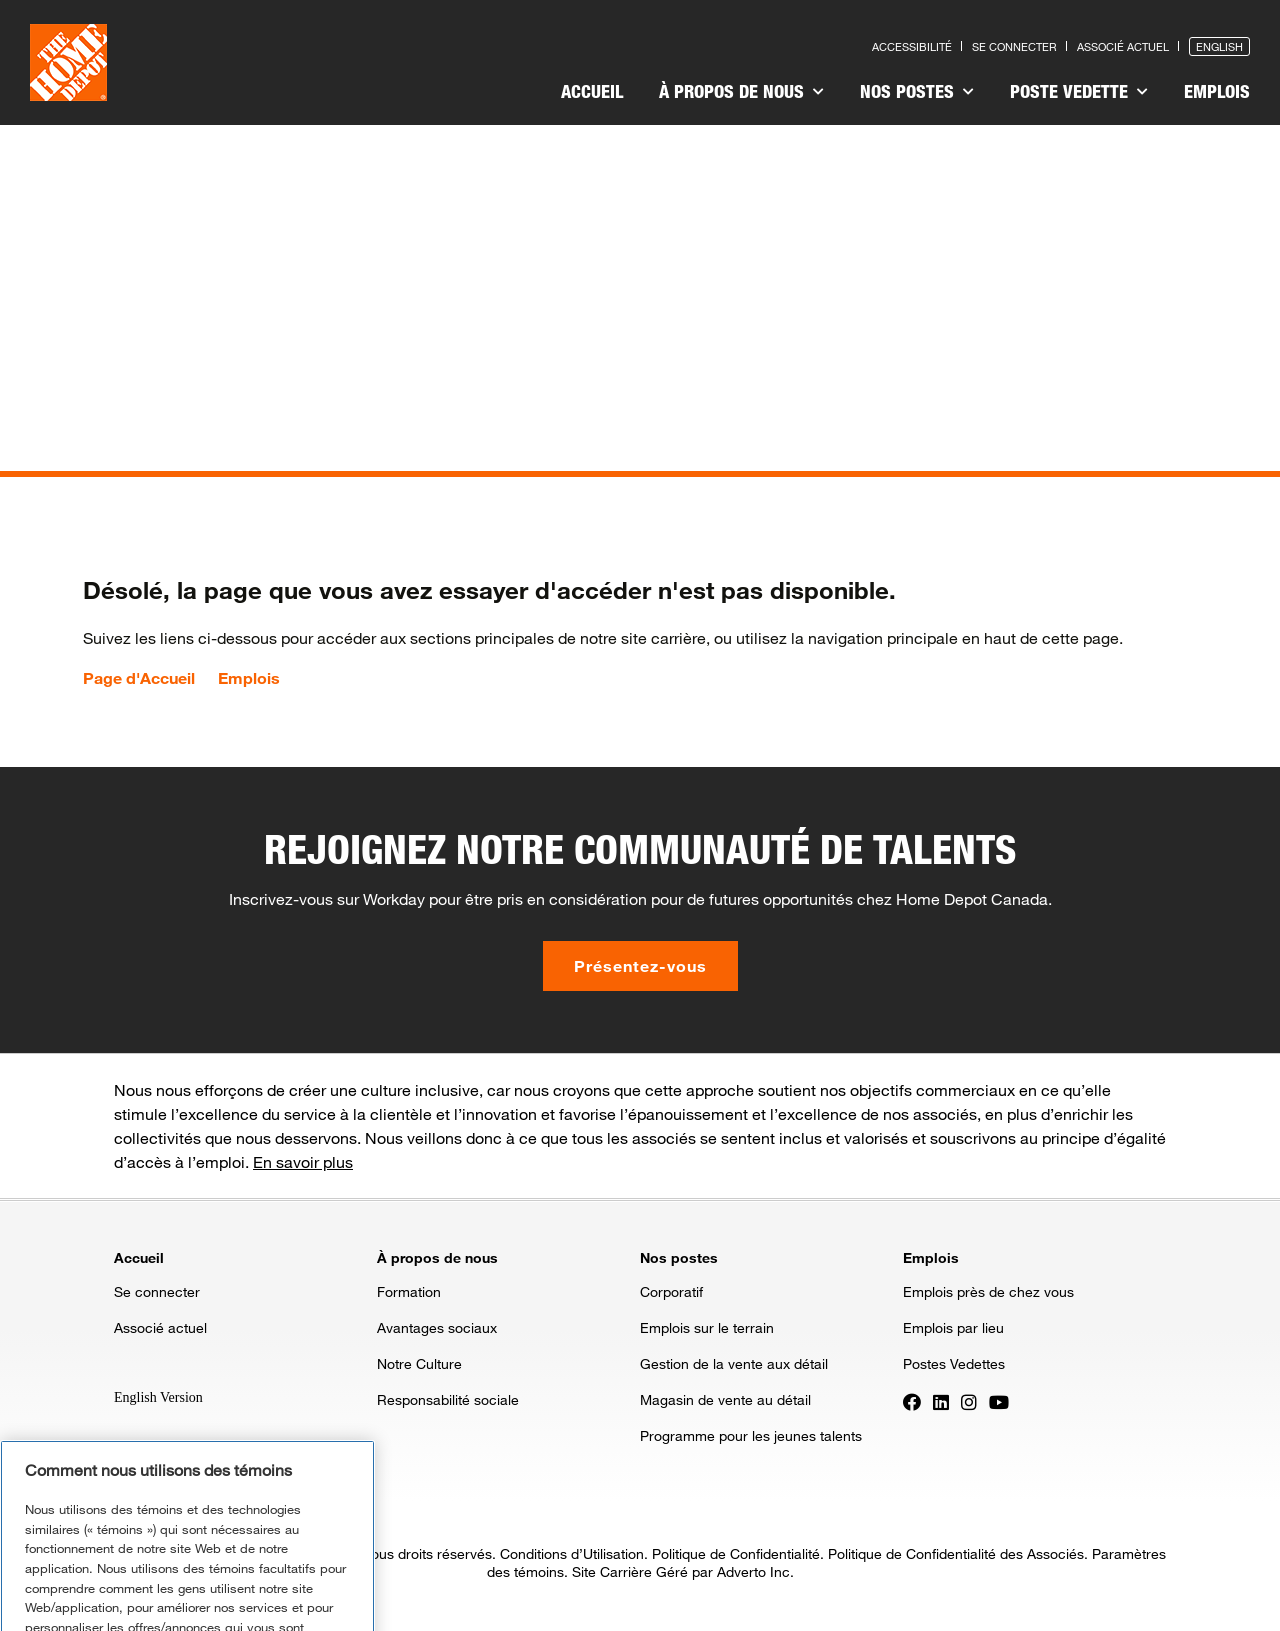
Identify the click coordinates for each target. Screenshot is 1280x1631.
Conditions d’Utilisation (572, 1553)
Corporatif (671, 1291)
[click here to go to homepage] (68, 62)
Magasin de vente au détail (725, 1399)
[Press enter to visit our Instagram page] (969, 1401)
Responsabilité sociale (448, 1399)
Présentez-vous (640, 965)
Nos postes (917, 91)
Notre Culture (419, 1363)
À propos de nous (741, 91)
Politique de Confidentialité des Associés (956, 1553)
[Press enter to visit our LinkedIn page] (941, 1401)
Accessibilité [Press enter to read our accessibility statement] (912, 46)
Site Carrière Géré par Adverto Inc (681, 1571)
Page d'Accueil (139, 678)
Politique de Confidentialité (736, 1553)
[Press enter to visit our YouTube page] (999, 1401)
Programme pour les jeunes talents (751, 1435)
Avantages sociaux (437, 1327)
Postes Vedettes (954, 1363)
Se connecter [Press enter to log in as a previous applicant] (1014, 46)
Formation (409, 1291)
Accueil (592, 91)
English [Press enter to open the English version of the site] (1219, 46)
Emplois (1217, 91)
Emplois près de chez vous (988, 1291)
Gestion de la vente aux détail (734, 1363)
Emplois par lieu (953, 1327)
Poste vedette (1079, 91)
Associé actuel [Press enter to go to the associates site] (1123, 46)
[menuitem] (592, 94)
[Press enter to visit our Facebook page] (912, 1401)
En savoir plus (303, 1161)
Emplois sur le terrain (707, 1327)
